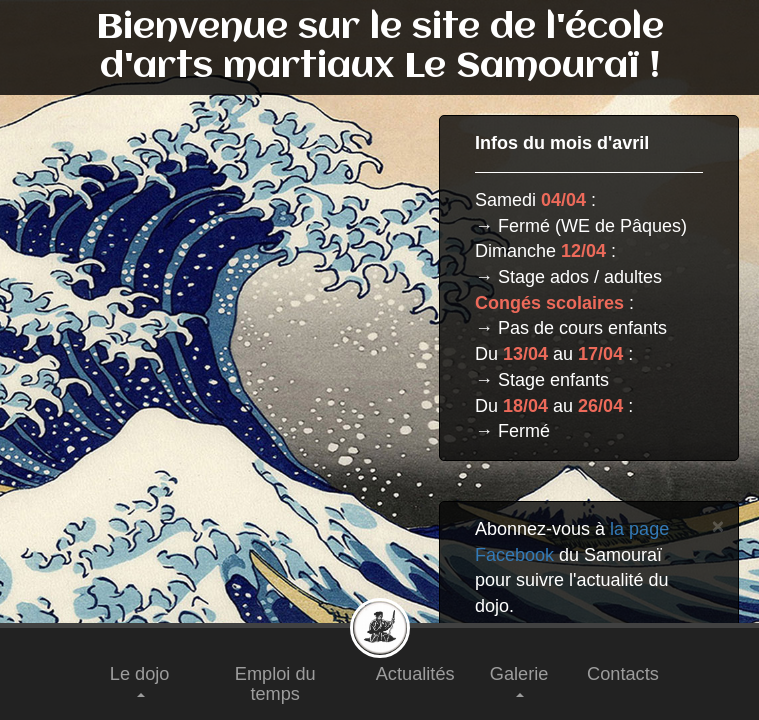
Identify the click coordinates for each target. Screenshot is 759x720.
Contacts (623, 674)
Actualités (415, 674)
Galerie (519, 680)
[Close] (718, 525)
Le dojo (140, 680)
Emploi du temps (275, 684)
